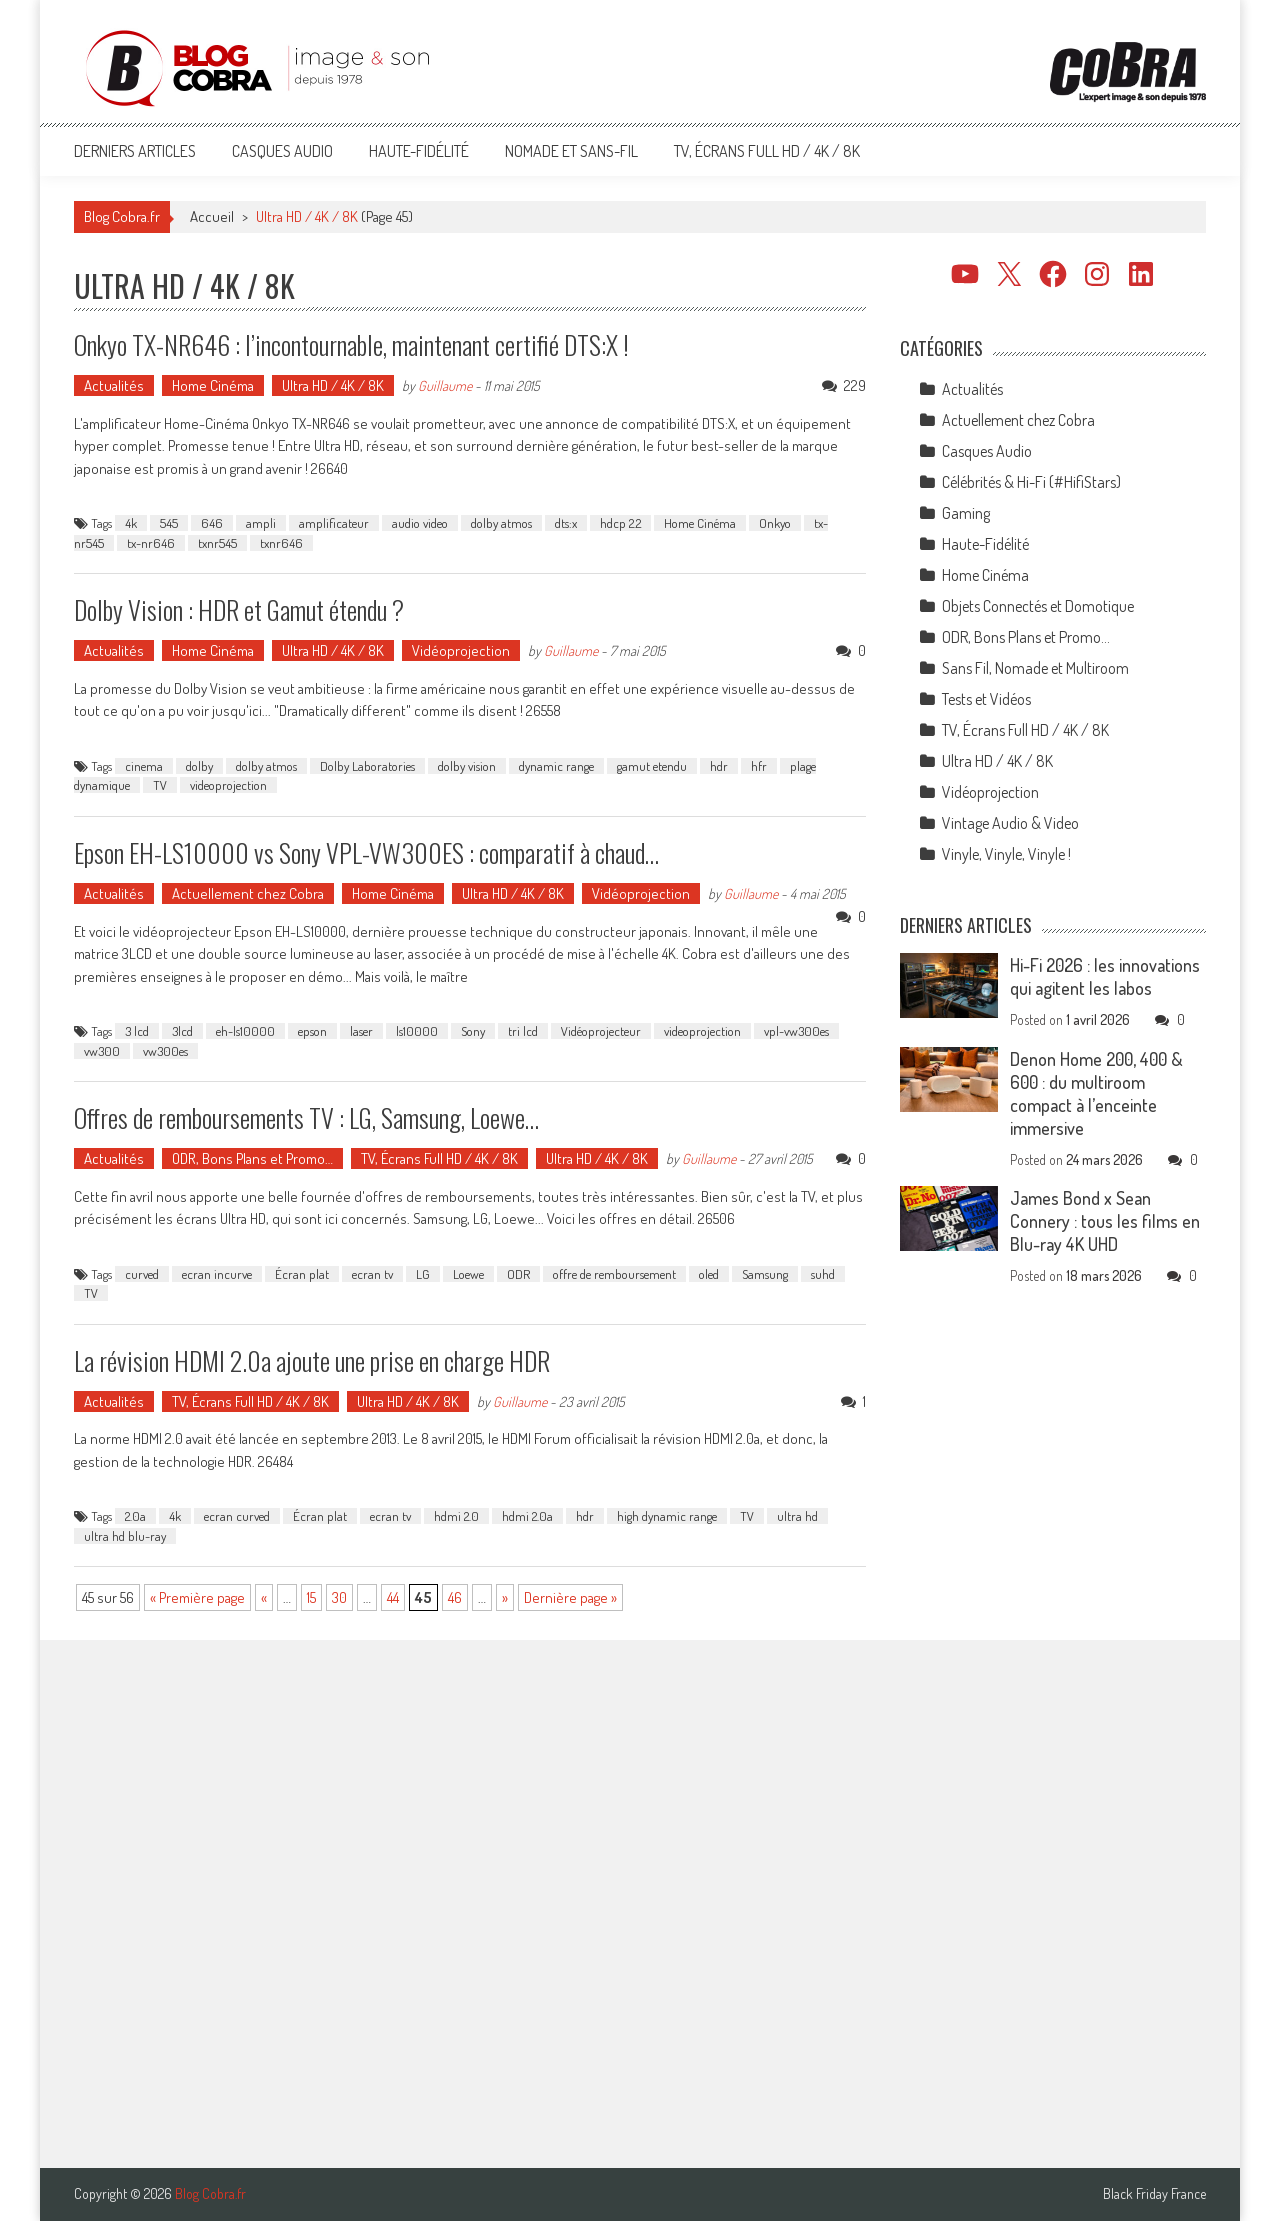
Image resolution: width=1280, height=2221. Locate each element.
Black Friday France (1154, 2194)
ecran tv (372, 1274)
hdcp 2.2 (620, 523)
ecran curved (237, 1516)
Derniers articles (135, 151)
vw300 (102, 1051)
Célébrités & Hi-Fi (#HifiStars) (1031, 482)
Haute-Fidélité (419, 151)
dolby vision (467, 766)
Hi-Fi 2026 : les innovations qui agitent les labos (1105, 976)
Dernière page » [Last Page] (570, 1597)
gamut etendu (652, 766)
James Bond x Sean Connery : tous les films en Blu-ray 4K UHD (1105, 1221)
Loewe (468, 1274)
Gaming (966, 513)
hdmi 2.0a (527, 1516)
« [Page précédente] (264, 1597)
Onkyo (775, 523)
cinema (144, 766)
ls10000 (417, 1031)
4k (131, 523)
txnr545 (217, 543)
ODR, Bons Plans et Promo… (252, 1158)
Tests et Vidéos (986, 699)
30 (339, 1597)
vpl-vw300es (796, 1031)
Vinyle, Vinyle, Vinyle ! (1006, 854)
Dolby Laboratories (367, 766)
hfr (759, 766)
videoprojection (228, 785)
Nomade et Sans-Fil (571, 151)
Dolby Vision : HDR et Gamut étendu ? (239, 609)
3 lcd (137, 1031)
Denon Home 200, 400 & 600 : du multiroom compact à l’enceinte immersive (1096, 1093)
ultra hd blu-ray (125, 1536)
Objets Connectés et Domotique (1038, 606)
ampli (261, 523)
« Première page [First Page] (197, 1597)
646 (212, 523)
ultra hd (797, 1516)
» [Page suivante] (505, 1597)
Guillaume (445, 385)
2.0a (135, 1516)
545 (169, 523)
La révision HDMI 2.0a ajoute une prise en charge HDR (312, 1360)
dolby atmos (501, 523)
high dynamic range (667, 1516)
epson (312, 1031)
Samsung (765, 1274)
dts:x (566, 523)
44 (393, 1597)
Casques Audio (282, 151)
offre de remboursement (614, 1274)
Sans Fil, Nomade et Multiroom (1035, 668)
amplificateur (334, 523)
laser (361, 1031)
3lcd (182, 1031)
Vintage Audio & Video (1010, 823)
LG (423, 1274)
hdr (719, 766)
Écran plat (302, 1274)
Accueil (212, 216)
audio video (420, 523)
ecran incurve (217, 1274)
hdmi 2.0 (456, 1516)
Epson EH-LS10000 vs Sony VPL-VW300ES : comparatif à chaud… (366, 852)
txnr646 (281, 543)
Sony (473, 1031)
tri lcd (523, 1031)
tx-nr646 (151, 543)
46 (455, 1597)
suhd (823, 1274)
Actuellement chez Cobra (248, 893)
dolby (199, 766)
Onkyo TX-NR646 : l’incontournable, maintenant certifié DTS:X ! (351, 344)
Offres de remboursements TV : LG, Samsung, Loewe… (306, 1117)
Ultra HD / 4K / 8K (333, 385)
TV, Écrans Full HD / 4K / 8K (767, 151)
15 (311, 1597)
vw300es (165, 1051)
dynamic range (556, 766)
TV (160, 785)
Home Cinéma (213, 385)
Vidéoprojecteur (601, 1031)
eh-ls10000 (245, 1031)
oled (709, 1274)
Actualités (114, 385)
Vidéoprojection (461, 650)
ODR (518, 1274)
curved (142, 1274)
